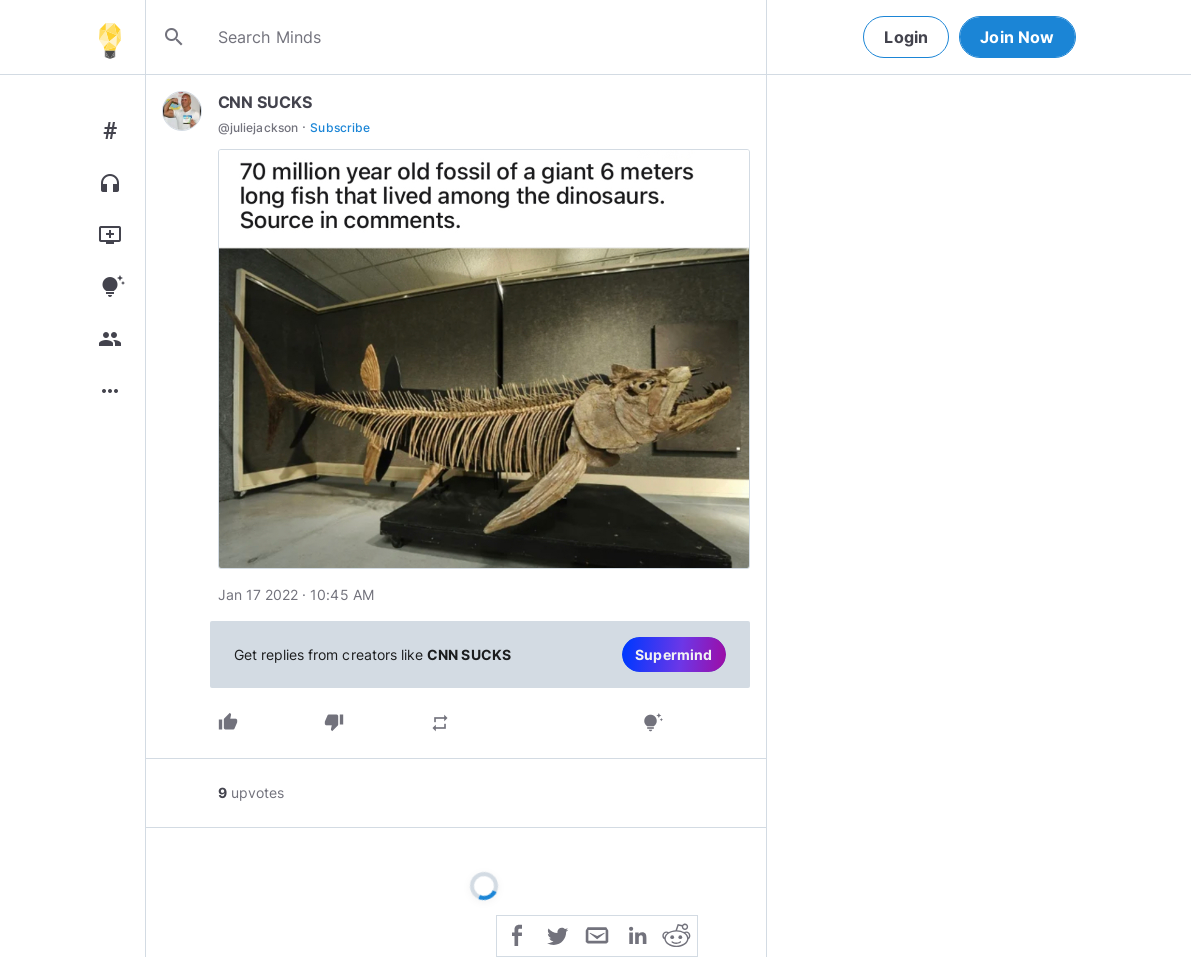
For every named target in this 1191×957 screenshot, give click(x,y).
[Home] (110, 37)
